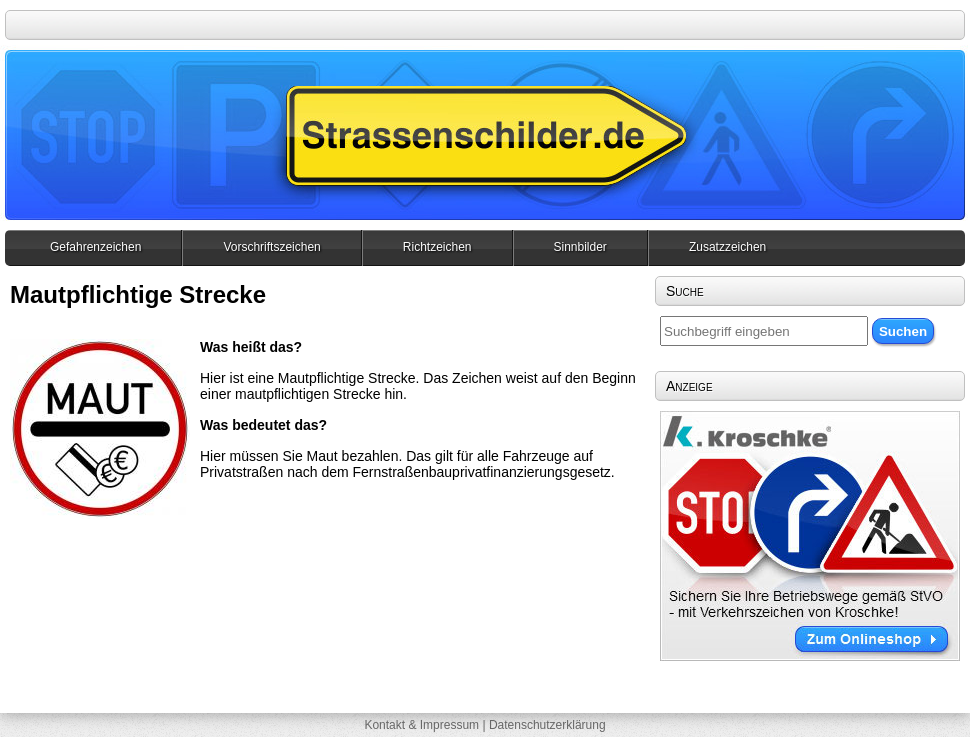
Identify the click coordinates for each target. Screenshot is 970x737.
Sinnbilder (580, 247)
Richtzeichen (437, 247)
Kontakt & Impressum (421, 725)
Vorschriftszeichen (271, 247)
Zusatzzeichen (727, 247)
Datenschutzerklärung (547, 725)
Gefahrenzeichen (95, 247)
